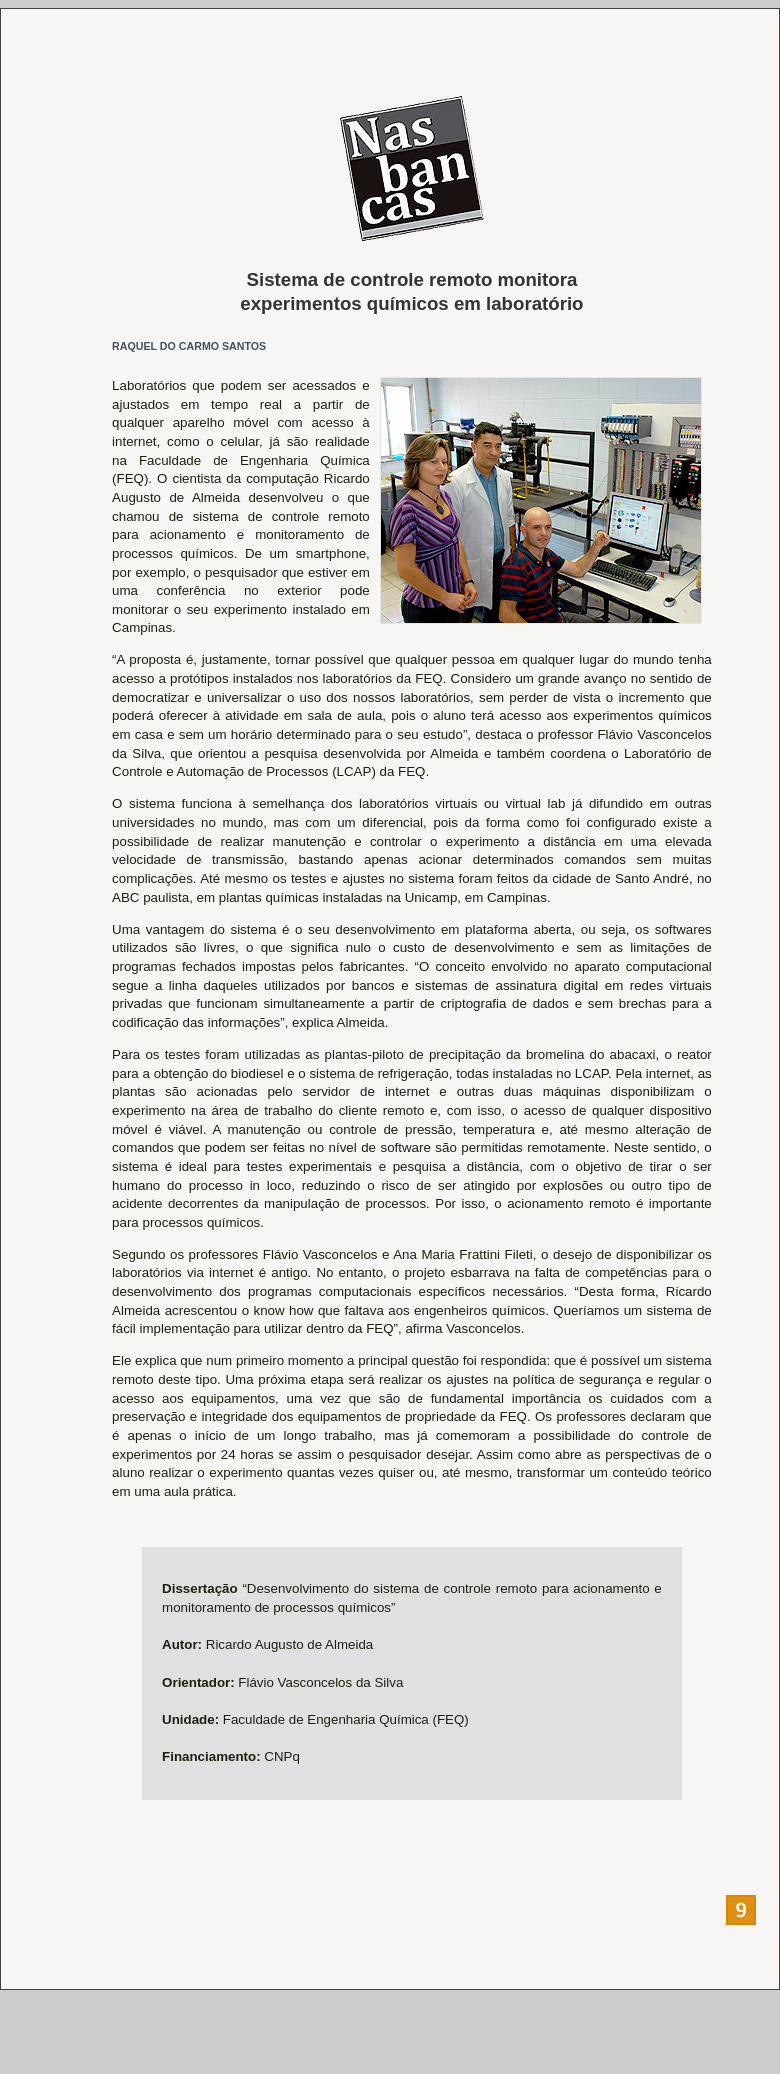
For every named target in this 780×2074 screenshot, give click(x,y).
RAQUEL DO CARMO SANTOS (189, 346)
